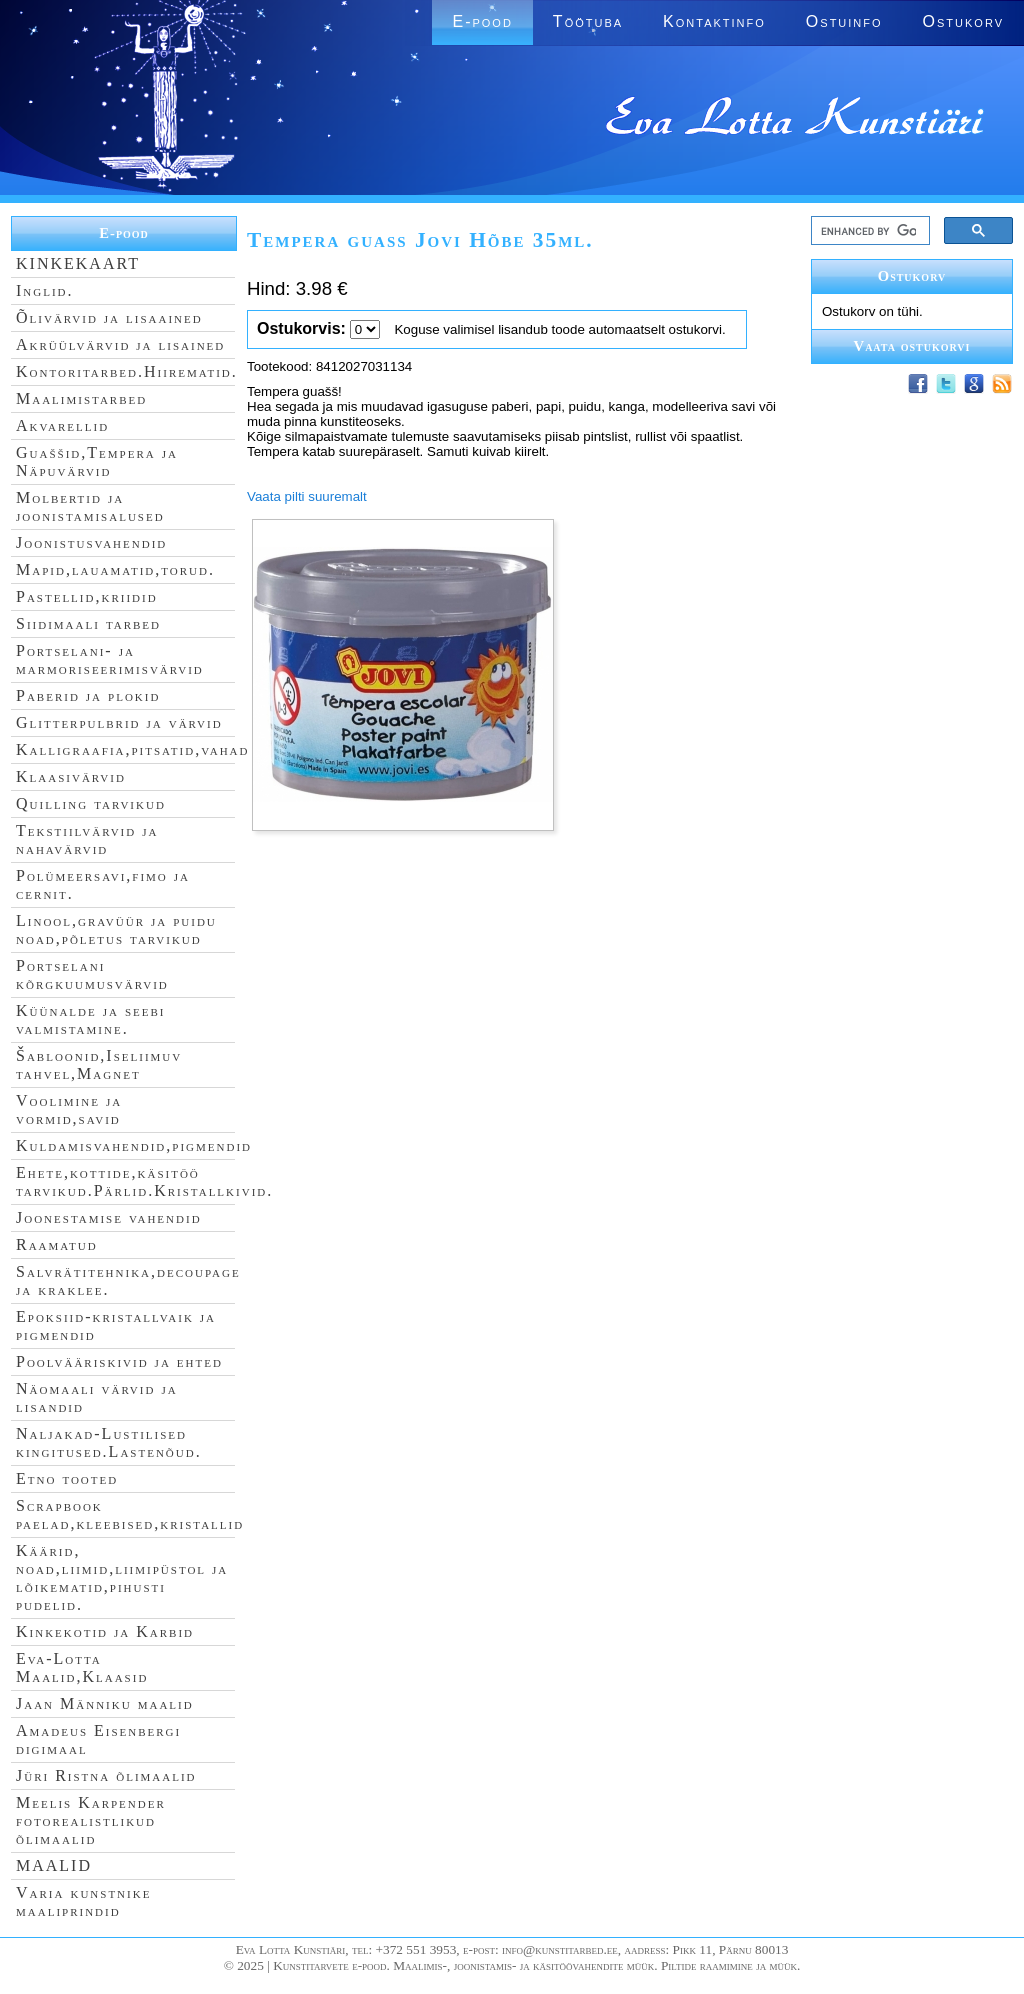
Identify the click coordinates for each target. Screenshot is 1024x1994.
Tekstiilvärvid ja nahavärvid (87, 839)
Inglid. (45, 290)
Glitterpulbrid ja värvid (119, 722)
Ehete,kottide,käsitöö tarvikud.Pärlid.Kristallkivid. (144, 1181)
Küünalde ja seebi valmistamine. (91, 1019)
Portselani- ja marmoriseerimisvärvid (110, 659)
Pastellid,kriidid (87, 596)
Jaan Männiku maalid (105, 1703)
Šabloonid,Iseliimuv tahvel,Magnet (99, 1064)
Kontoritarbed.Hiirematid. (127, 371)
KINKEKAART (78, 263)
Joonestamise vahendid (109, 1217)
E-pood (482, 21)
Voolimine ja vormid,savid (69, 1109)
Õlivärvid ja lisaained (109, 317)
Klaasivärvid (71, 776)
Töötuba (588, 21)
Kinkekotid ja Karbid (105, 1631)
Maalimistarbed (81, 398)
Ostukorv (963, 21)
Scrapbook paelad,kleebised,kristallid (130, 1514)
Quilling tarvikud (91, 803)
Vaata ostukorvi (912, 346)
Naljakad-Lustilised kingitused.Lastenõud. (109, 1442)
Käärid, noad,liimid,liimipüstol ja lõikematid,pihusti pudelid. (122, 1577)
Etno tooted (67, 1478)
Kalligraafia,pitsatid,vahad (132, 749)
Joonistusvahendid (91, 542)
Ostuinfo (844, 21)
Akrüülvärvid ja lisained (120, 344)
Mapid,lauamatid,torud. (115, 569)
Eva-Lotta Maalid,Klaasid (82, 1667)
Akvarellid (62, 425)
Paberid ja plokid (88, 695)
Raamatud (57, 1244)
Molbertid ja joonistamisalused (90, 506)
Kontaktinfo (714, 21)
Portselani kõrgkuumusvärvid (92, 974)
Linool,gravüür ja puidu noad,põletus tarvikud (116, 929)
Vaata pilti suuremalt (307, 496)
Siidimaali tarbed (88, 623)
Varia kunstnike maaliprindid (83, 1901)
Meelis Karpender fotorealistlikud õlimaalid (91, 1820)
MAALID (54, 1865)
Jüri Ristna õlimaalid (106, 1775)
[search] (868, 231)
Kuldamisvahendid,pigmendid (134, 1145)
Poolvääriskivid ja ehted (119, 1361)
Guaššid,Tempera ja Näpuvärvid (97, 461)
